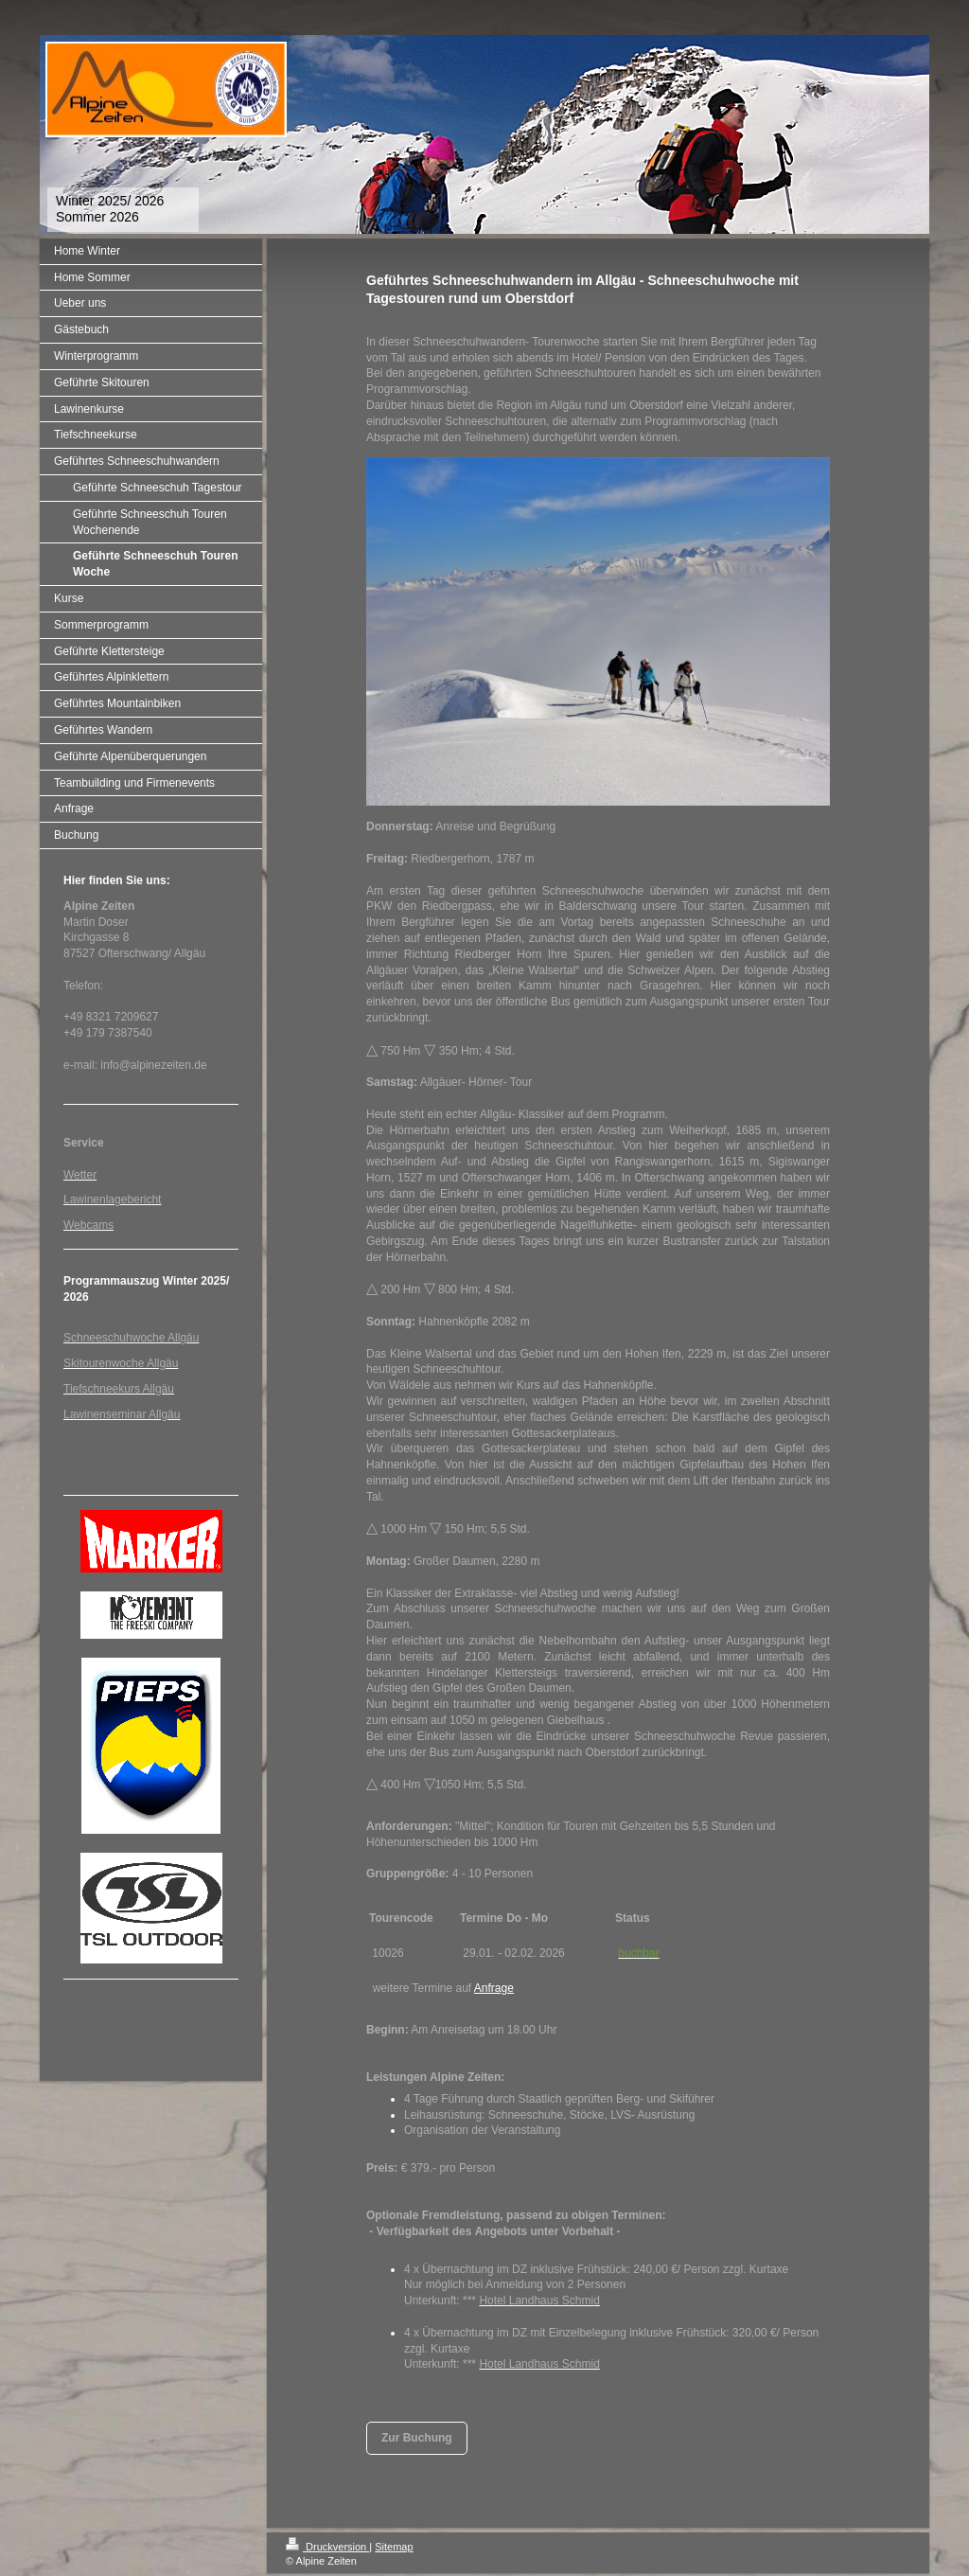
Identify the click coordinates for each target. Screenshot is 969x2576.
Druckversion (327, 2546)
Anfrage (494, 1988)
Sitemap (394, 2546)
